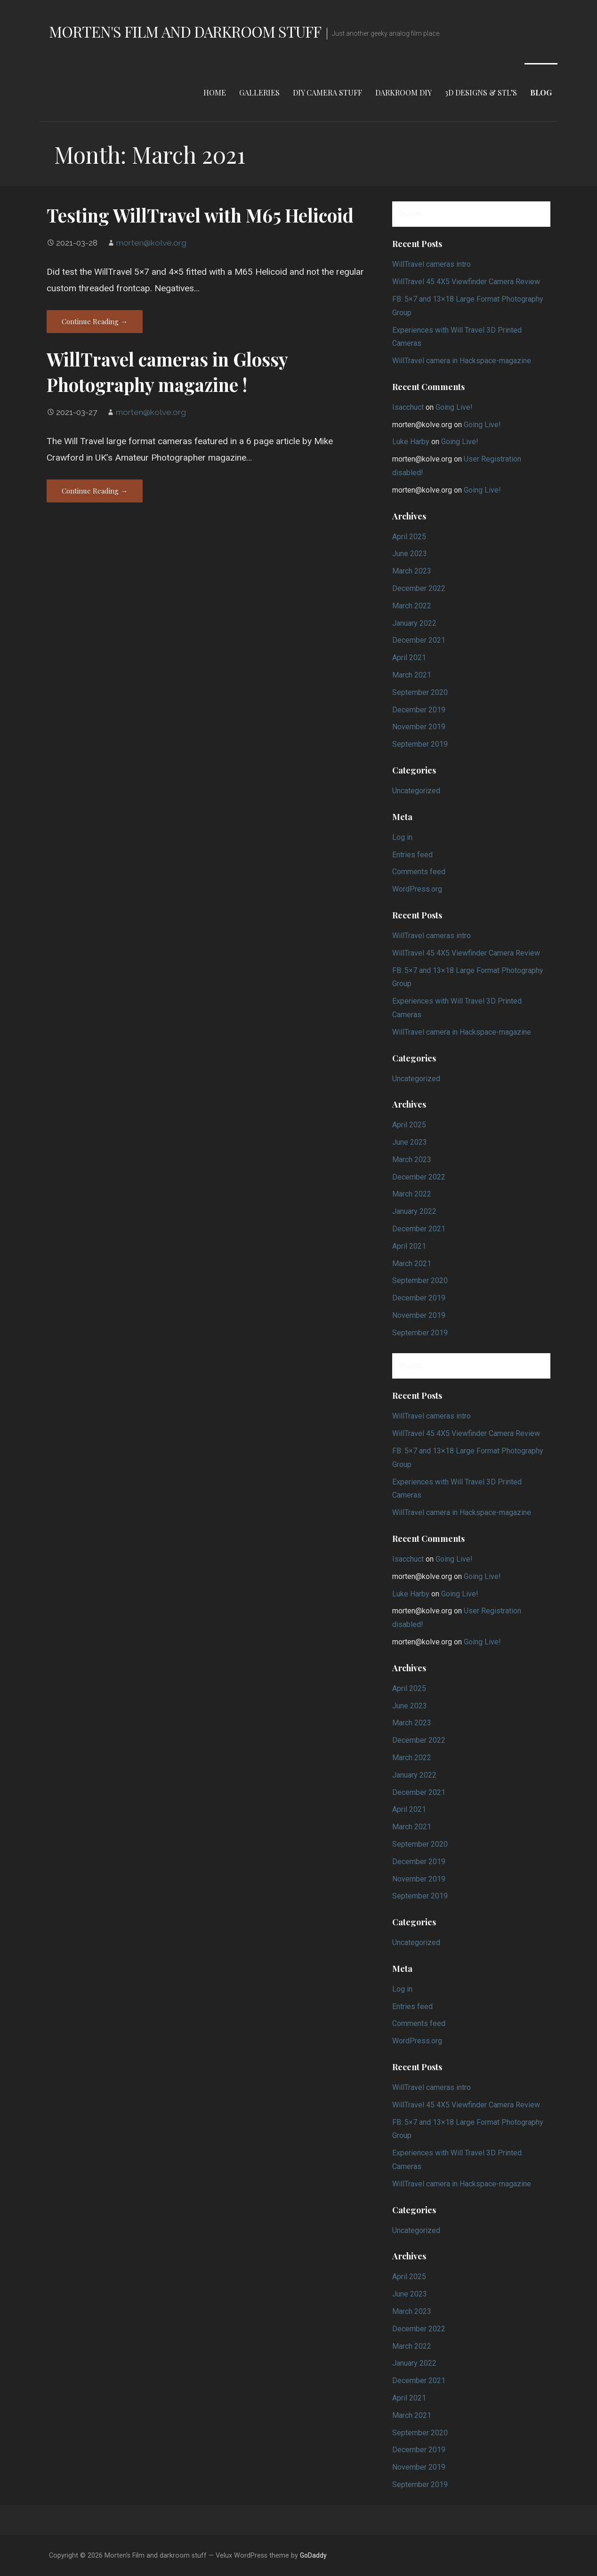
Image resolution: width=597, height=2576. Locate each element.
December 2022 (418, 588)
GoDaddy (313, 2555)
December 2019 (418, 709)
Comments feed (418, 871)
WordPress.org (417, 889)
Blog (541, 92)
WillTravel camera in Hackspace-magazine (461, 360)
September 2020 (420, 692)
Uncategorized (416, 790)
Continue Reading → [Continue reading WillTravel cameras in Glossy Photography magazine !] (95, 490)
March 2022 (411, 605)
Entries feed (412, 854)
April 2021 (409, 657)
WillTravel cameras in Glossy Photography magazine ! (167, 372)
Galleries (259, 92)
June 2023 (409, 553)
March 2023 (411, 570)
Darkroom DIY (403, 92)
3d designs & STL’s (481, 92)
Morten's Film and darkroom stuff (185, 31)
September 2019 (420, 744)
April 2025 (409, 536)
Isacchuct (408, 407)
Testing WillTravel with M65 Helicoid (200, 215)
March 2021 (411, 674)
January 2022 (414, 623)
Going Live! (454, 407)
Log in (402, 837)
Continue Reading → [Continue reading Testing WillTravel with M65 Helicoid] (95, 321)
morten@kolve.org (151, 242)
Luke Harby (410, 441)
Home (214, 92)
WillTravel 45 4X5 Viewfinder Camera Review (466, 281)
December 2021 (418, 640)
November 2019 (418, 726)
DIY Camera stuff (327, 92)
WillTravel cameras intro (431, 264)
